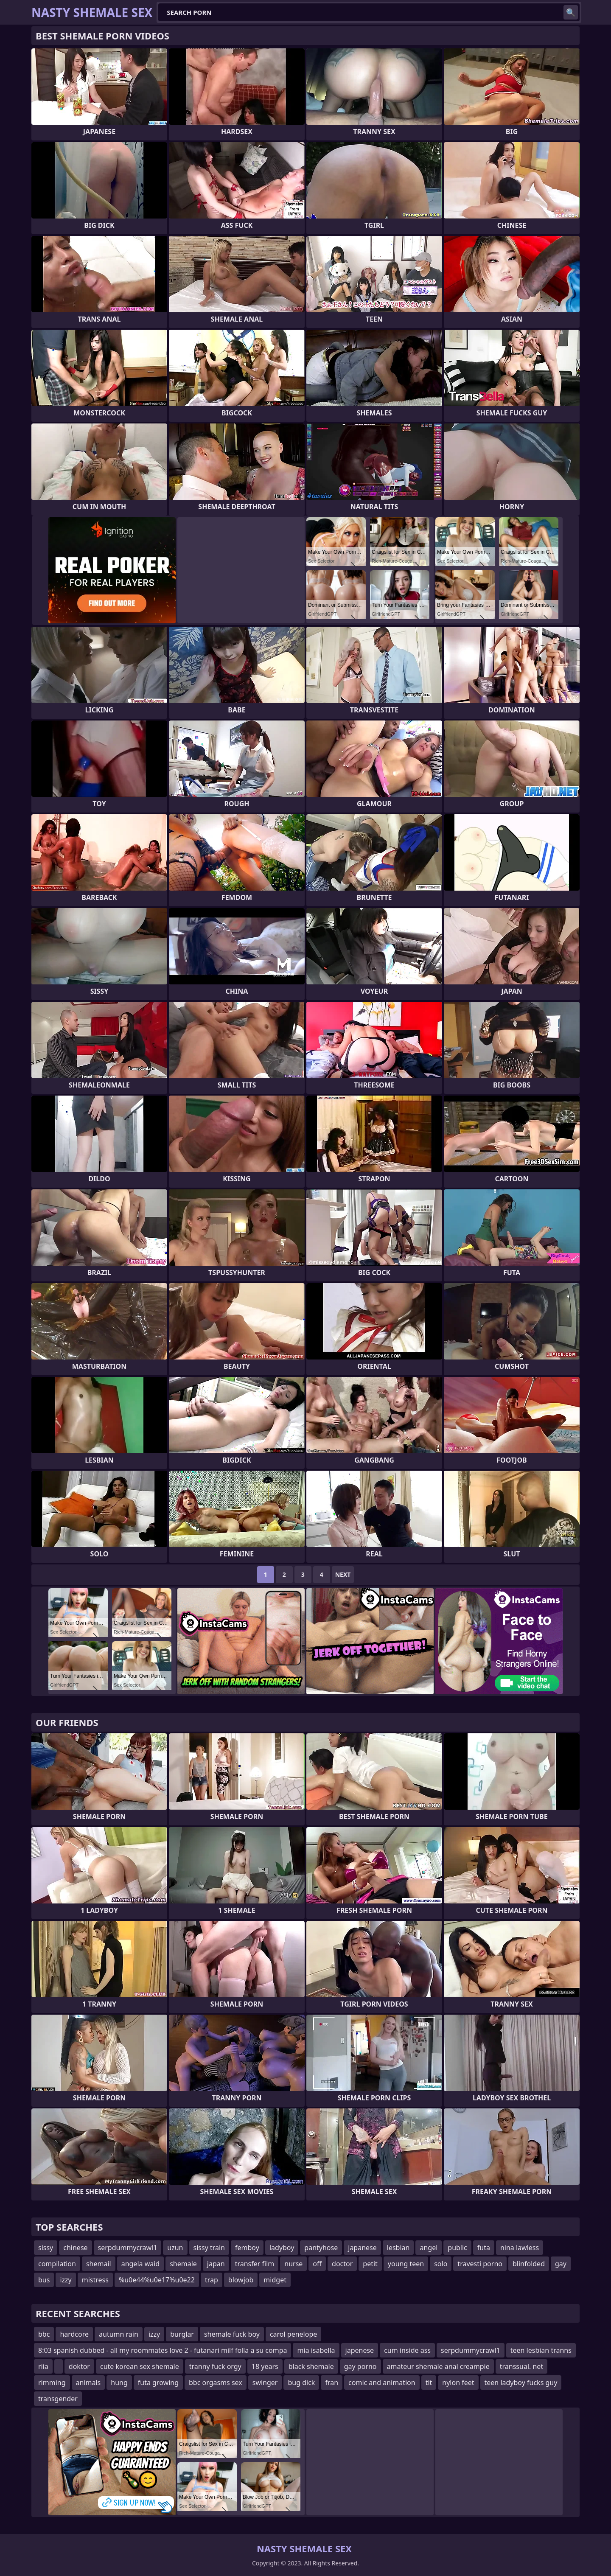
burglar (182, 2334)
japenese (359, 2350)
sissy (45, 2247)
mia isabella (316, 2350)
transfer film (255, 2263)
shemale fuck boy (232, 2334)
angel (428, 2247)
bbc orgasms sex (215, 2382)
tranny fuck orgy (215, 2366)
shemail (98, 2263)
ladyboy (281, 2247)
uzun (175, 2247)
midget (274, 2279)
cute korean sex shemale (139, 2366)
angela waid (140, 2263)
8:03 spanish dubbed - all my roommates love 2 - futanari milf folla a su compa (162, 2350)
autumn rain (118, 2334)
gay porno (360, 2366)
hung (119, 2382)
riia (43, 2366)
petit (370, 2263)
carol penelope (293, 2334)
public (457, 2247)
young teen (406, 2263)
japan (216, 2263)
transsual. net (521, 2366)
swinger (265, 2382)
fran (331, 2382)
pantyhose (321, 2247)
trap (211, 2279)
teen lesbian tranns (541, 2350)
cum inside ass (407, 2350)
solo (440, 2263)
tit (429, 2382)
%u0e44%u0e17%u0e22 (157, 2279)
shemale (183, 2263)
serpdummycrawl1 (127, 2247)
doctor (342, 2263)
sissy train (209, 2247)
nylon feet (458, 2382)
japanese (362, 2247)
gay (560, 2263)
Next (343, 1574)
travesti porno (479, 2263)
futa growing (158, 2382)
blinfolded (529, 2263)
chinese (75, 2247)
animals (88, 2382)
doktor (79, 2366)
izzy (65, 2279)
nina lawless (519, 2247)
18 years (265, 2366)
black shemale (311, 2366)
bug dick (301, 2382)
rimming (52, 2382)
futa (483, 2247)
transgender (58, 2398)
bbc (44, 2334)
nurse (293, 2263)
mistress (95, 2279)
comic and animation (381, 2382)
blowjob (241, 2279)
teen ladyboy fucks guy (521, 2382)
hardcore (74, 2334)
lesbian (398, 2247)
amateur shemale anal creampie (438, 2366)
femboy (247, 2247)
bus (44, 2279)
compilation (57, 2263)
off (317, 2263)
